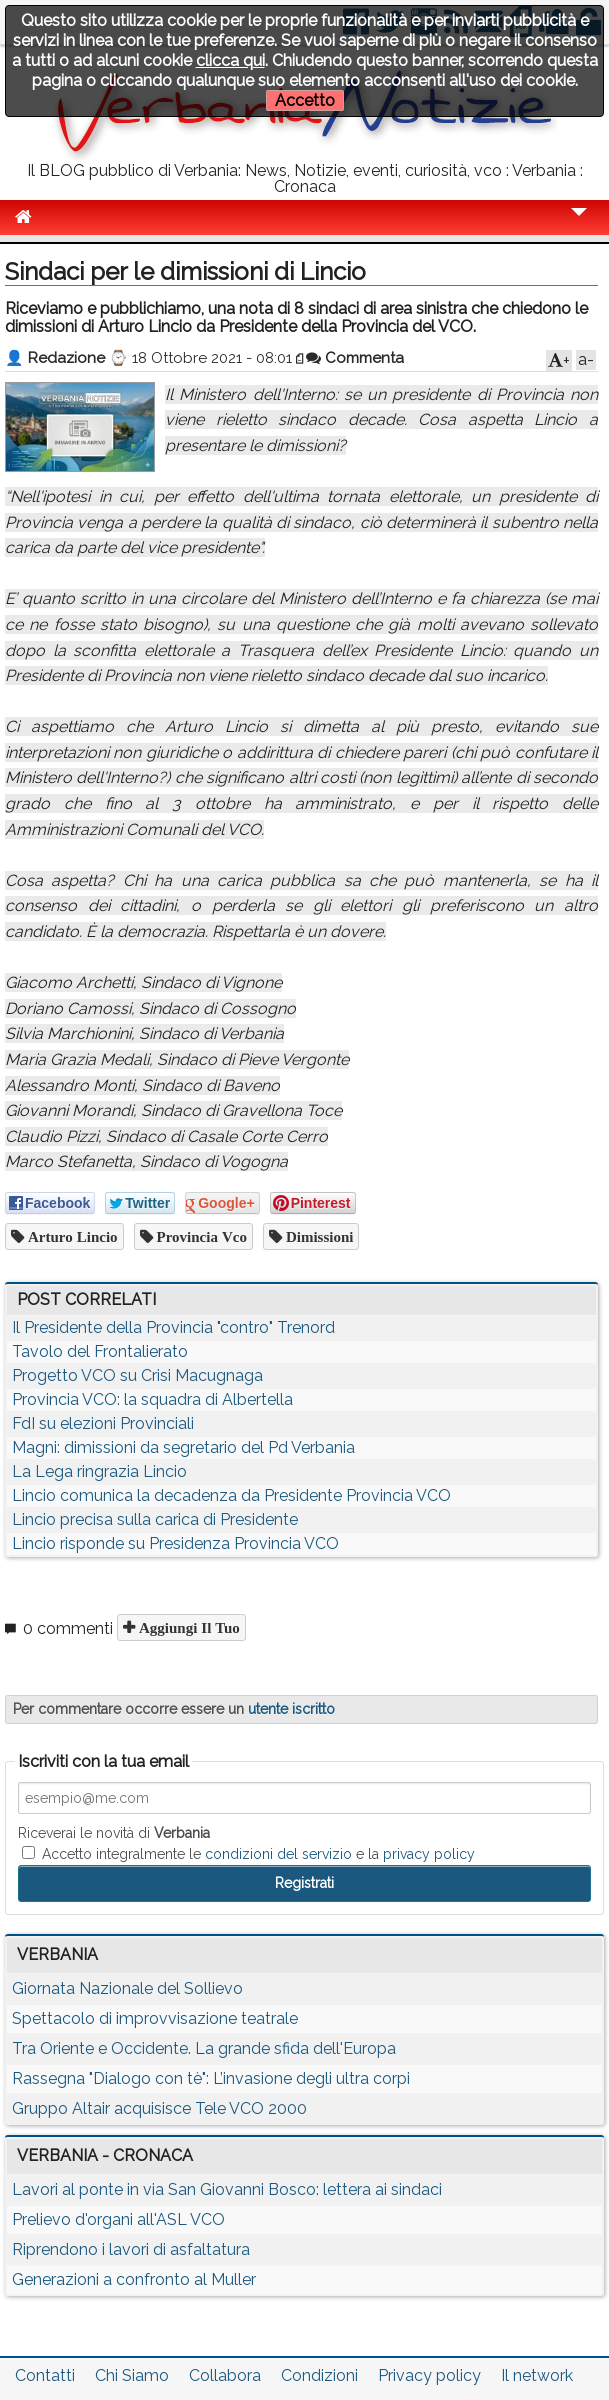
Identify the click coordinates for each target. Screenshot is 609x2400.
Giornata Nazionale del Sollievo (127, 1988)
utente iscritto (291, 1709)
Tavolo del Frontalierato (100, 1351)
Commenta (355, 358)
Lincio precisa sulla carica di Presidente (155, 1519)
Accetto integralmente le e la (248, 1854)
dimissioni (318, 1236)
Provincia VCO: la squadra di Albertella (152, 1399)
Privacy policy (429, 2375)
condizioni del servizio (278, 1854)
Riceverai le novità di (114, 1833)
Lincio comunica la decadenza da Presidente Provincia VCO (231, 1495)
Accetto (305, 100)
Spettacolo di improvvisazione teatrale (155, 2018)
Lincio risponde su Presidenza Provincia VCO (175, 1543)
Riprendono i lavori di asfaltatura (131, 2249)
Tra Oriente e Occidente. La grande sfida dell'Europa (204, 2048)
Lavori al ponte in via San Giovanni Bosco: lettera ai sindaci (227, 2189)
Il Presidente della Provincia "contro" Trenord (173, 1327)
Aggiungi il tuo (187, 1627)
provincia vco (200, 1236)
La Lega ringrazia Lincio (99, 1471)
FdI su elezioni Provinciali (103, 1423)
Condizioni (319, 2375)
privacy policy (429, 1854)
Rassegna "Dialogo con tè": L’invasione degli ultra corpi (211, 2078)
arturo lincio (71, 1236)
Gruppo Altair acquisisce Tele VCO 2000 (159, 2108)
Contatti (45, 2375)
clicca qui (230, 60)
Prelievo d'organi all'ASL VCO (118, 2219)
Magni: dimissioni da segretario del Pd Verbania (183, 1447)
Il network (537, 2375)
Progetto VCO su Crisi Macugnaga (137, 1375)
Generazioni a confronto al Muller (134, 2279)
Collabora (225, 2375)
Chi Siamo (132, 2375)
